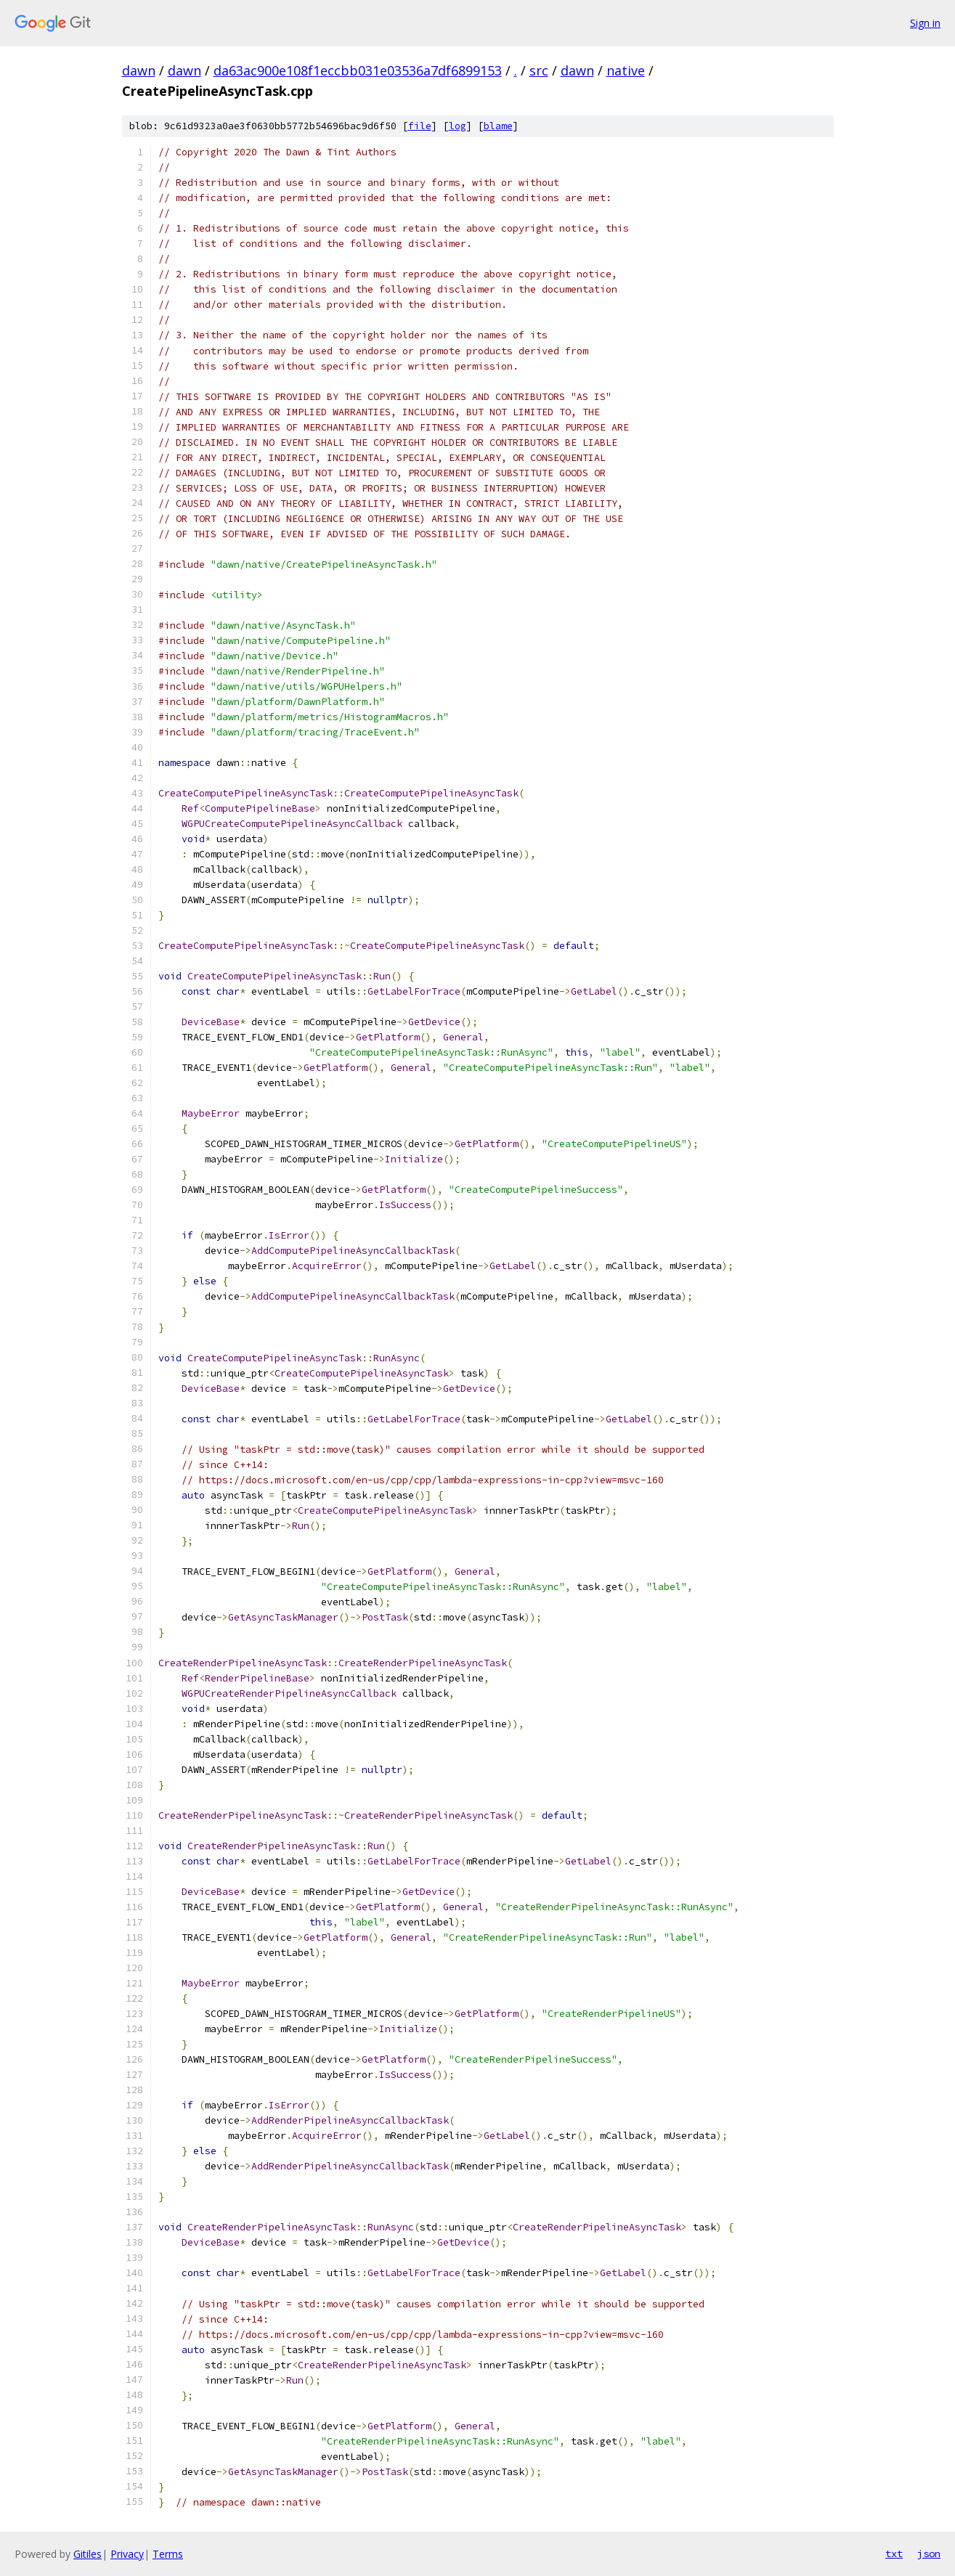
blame (498, 126)
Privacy (127, 2554)
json (928, 2553)
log (457, 126)
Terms (168, 2554)
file (419, 126)
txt (894, 2553)
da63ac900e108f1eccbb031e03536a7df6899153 (358, 70)
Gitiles (87, 2554)
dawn (138, 70)
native (625, 70)
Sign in (925, 23)
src (538, 70)
